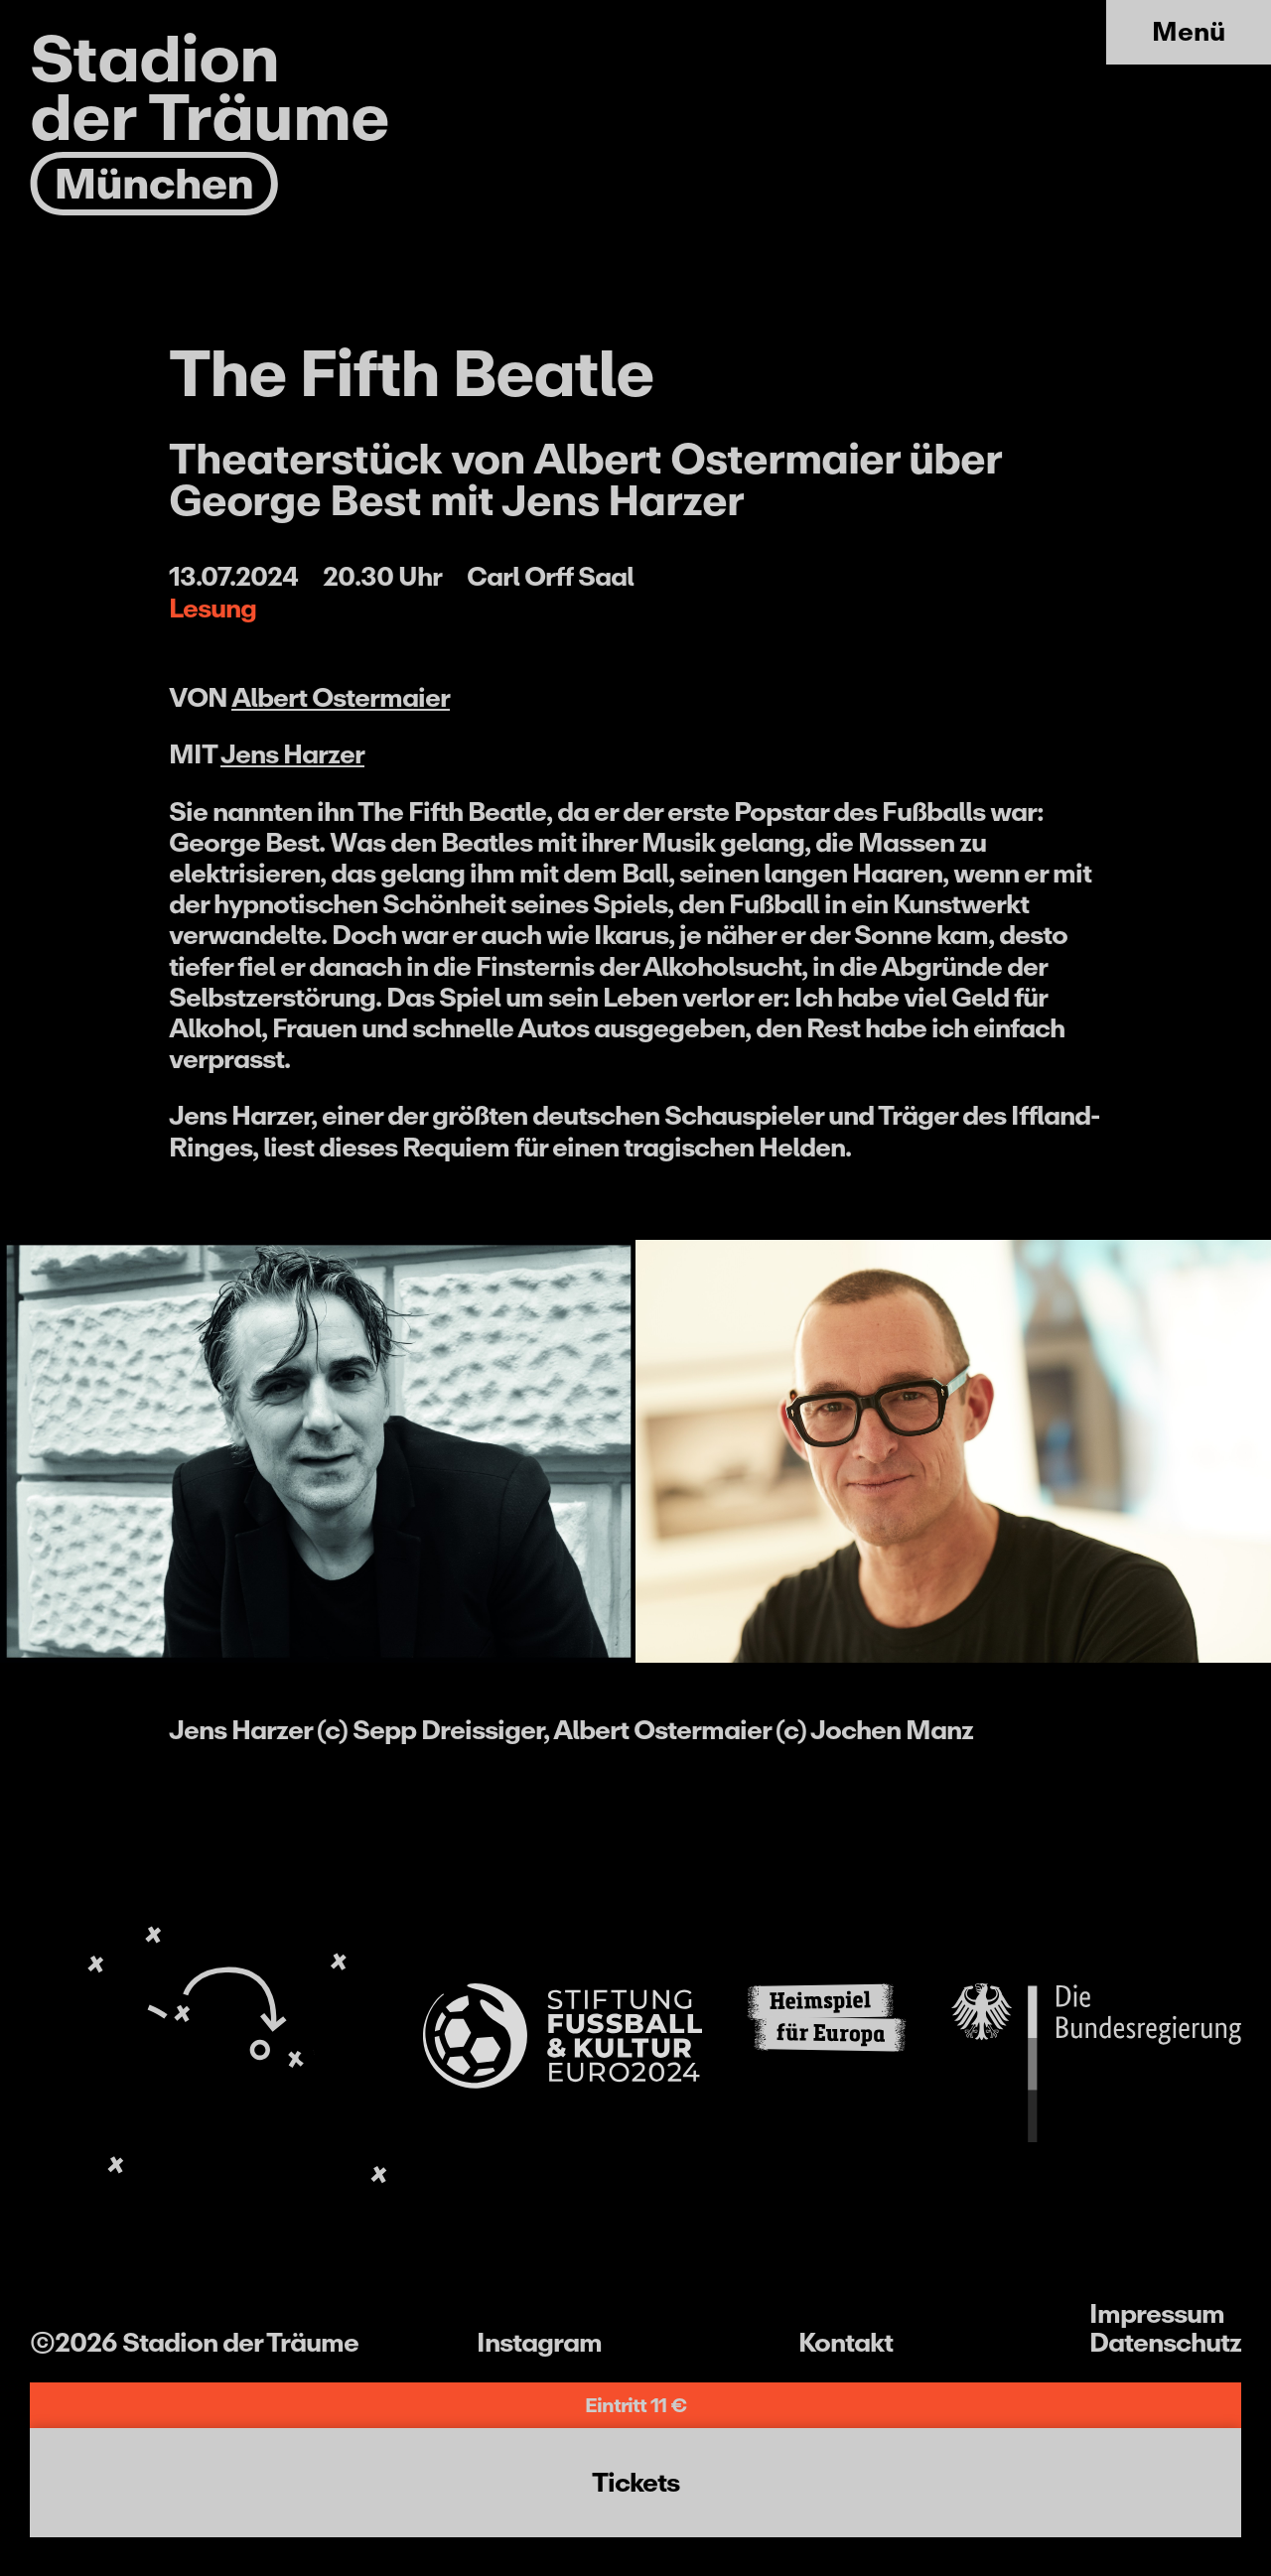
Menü (1188, 31)
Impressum (1156, 2313)
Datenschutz (1165, 2342)
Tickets (635, 2482)
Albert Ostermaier (340, 697)
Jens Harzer (292, 754)
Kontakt (845, 2342)
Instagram (539, 2342)
